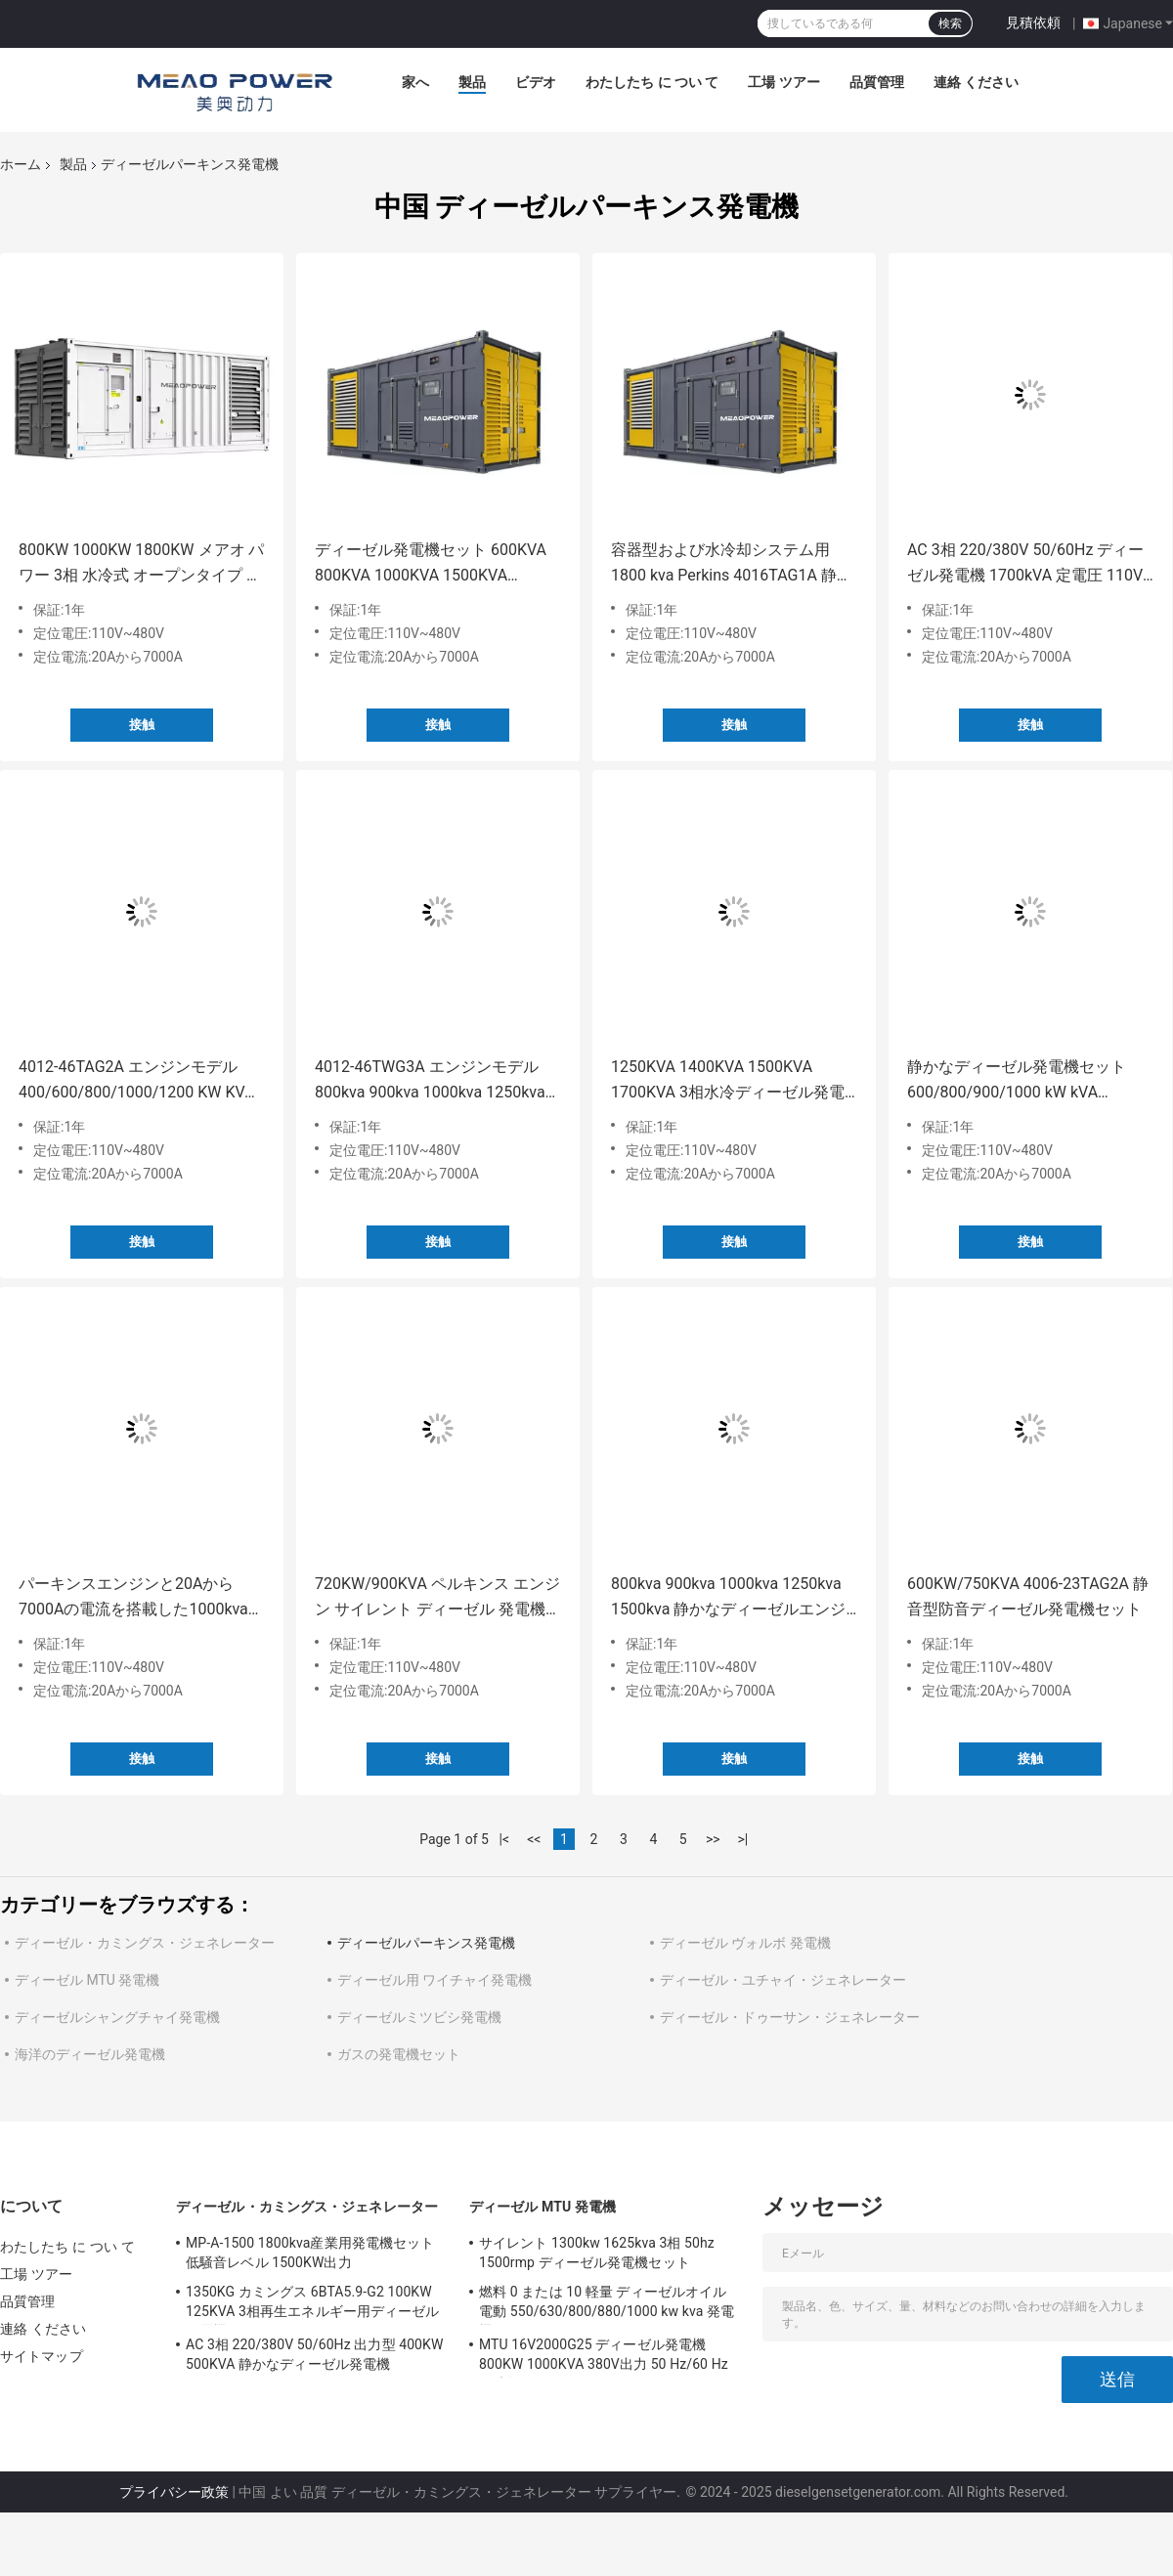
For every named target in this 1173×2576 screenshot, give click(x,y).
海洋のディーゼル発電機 (90, 2054)
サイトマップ (41, 2356)
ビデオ (535, 82)
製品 (472, 82)
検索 (950, 23)
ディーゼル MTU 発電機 (87, 1980)
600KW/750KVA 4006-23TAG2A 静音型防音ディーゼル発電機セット (1028, 1596)
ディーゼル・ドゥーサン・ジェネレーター (790, 2017)
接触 (141, 724)
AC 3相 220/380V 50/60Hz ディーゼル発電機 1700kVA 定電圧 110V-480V (1027, 564)
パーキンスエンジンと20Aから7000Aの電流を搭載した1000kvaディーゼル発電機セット (141, 1598)
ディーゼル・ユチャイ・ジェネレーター (783, 1980)
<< (534, 1839)
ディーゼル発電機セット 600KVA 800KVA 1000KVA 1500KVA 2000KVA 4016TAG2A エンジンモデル (432, 564)
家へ (415, 82)
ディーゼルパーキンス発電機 (426, 1943)
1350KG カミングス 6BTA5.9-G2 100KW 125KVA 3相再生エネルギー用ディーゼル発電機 (312, 2304)
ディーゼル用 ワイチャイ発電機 (434, 1980)
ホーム (20, 164)
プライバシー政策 (174, 2492)
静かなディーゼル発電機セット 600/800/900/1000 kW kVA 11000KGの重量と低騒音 (1016, 1081)
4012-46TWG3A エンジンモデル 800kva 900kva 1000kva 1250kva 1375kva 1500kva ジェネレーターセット (432, 1081)
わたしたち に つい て (652, 82)
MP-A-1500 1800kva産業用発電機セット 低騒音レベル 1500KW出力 (310, 2252)
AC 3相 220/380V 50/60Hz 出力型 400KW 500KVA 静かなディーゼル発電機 (315, 2354)
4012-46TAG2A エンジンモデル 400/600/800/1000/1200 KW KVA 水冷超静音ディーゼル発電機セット (137, 1081)
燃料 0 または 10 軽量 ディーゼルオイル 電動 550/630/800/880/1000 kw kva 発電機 (606, 2304)
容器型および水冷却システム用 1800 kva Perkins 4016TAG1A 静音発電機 (731, 564)
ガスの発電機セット (398, 2054)
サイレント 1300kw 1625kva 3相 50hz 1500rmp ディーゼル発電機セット (597, 2252)
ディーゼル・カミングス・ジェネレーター (145, 1943)
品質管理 (876, 82)
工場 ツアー (783, 82)
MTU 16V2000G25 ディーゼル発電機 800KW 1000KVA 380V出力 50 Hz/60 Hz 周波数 (603, 2357)
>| (742, 1839)
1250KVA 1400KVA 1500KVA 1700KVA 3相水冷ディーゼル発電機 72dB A (728, 1081)
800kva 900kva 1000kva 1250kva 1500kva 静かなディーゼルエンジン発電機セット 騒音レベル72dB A (731, 1598)
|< (505, 1839)
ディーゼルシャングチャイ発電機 (117, 2017)
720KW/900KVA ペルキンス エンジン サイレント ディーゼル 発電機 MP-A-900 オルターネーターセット (437, 1598)
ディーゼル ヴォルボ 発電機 (745, 1943)
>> (713, 1839)
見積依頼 (1033, 22)
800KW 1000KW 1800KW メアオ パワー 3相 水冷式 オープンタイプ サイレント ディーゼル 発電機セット (142, 564)
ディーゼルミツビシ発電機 (419, 2017)
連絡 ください (976, 82)
